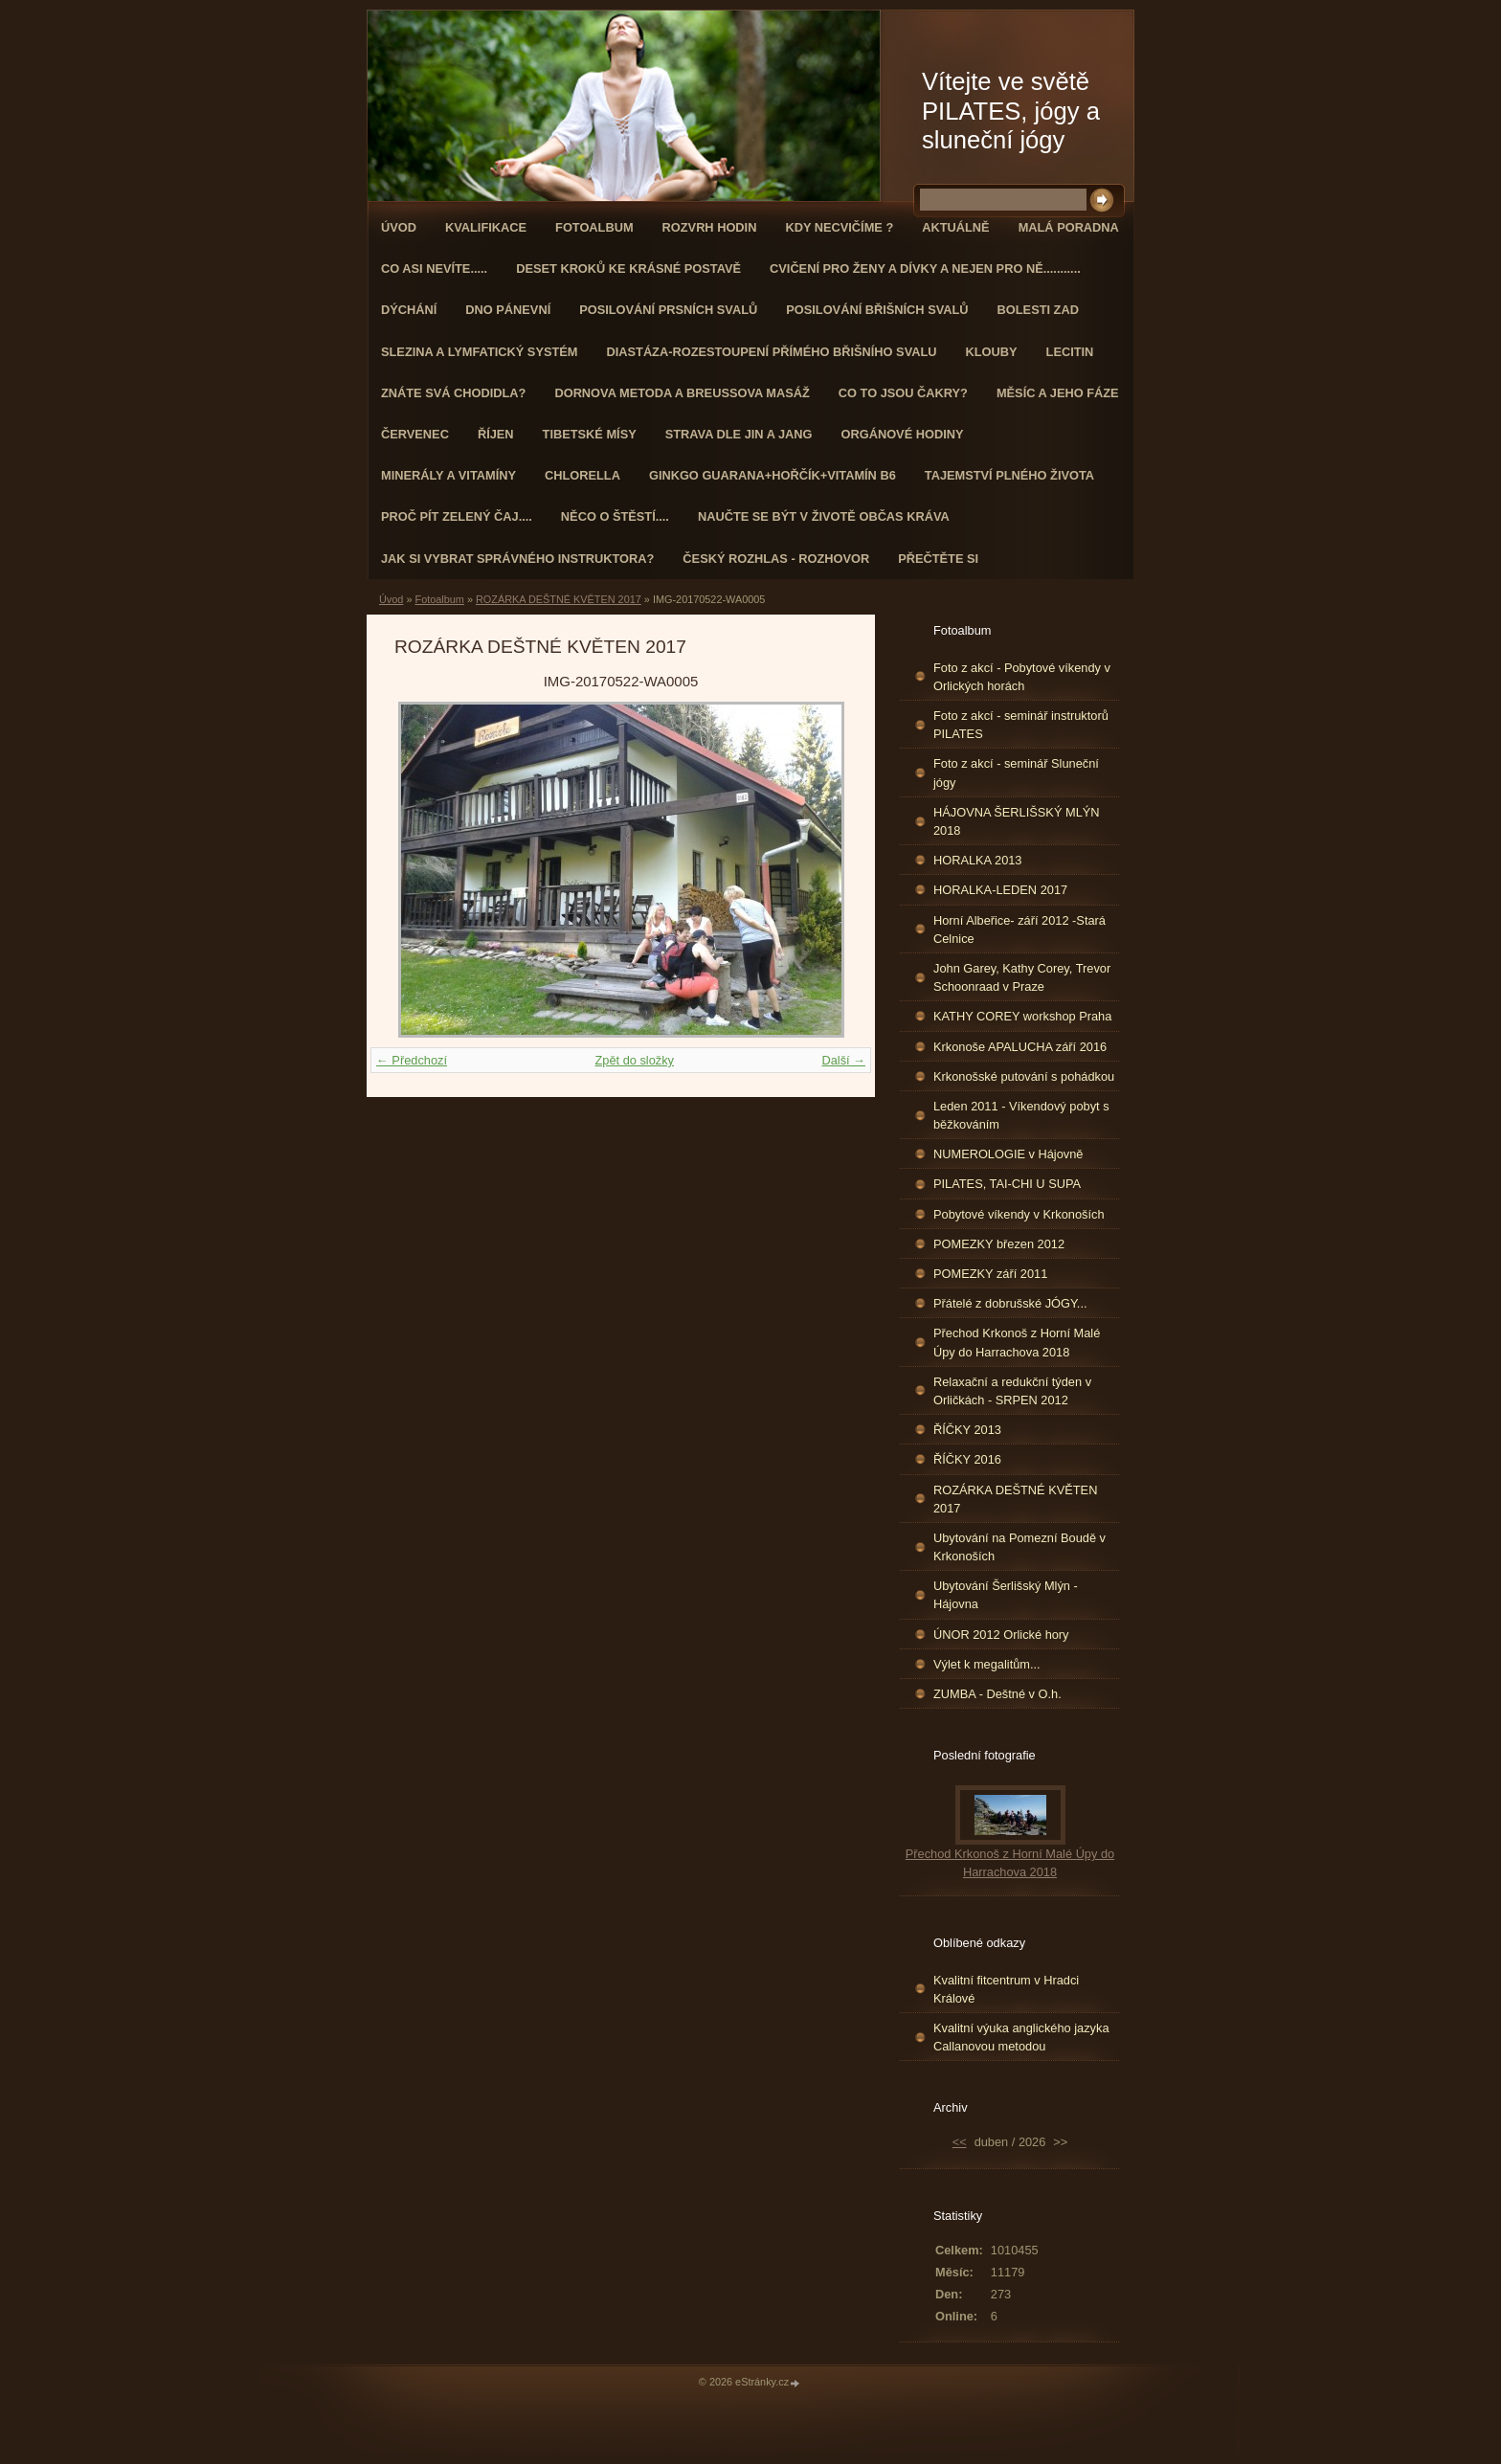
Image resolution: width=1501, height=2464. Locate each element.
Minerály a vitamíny (448, 475)
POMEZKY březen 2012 (998, 1244)
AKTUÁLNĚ (955, 227)
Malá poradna (1069, 227)
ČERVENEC (415, 434)
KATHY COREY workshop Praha (1022, 1016)
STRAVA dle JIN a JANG (739, 434)
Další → (843, 1060)
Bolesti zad (1038, 309)
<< (959, 2142)
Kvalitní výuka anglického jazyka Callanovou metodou (1021, 2037)
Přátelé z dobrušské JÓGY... (1010, 1303)
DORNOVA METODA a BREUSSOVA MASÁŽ (681, 393)
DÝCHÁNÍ (409, 309)
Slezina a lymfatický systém (479, 352)
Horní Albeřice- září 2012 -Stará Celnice (1019, 929)
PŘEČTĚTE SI (938, 558)
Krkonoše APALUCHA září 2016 (1020, 1047)
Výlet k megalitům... (987, 1664)
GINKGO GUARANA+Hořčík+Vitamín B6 (772, 475)
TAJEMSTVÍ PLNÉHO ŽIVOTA (1009, 475)
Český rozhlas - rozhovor (776, 558)
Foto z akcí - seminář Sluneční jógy (1016, 772)
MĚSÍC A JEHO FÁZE (1058, 393)
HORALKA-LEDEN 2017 (1000, 890)
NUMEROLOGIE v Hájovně (1008, 1154)
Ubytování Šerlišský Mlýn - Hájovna (1005, 1595)
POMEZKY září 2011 (990, 1273)
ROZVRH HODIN (709, 227)
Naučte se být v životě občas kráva (824, 516)
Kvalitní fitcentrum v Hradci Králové (1006, 1989)
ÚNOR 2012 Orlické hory (1001, 1634)
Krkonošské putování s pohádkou (1023, 1076)
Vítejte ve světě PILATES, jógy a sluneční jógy (1011, 110)
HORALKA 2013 (977, 860)
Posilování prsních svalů (668, 309)
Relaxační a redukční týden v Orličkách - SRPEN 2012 (1012, 1391)
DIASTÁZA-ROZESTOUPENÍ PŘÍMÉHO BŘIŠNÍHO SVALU (771, 352)
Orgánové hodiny (902, 434)
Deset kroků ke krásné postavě (628, 268)
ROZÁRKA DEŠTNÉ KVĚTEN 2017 (558, 599)
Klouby (992, 352)
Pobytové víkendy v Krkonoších (1019, 1214)
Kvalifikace (485, 227)
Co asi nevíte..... (434, 268)
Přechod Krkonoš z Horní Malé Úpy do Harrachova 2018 (1016, 1342)
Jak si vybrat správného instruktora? (517, 558)
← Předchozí (411, 1060)
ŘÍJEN (496, 434)
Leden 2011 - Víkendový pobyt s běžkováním (1021, 1115)
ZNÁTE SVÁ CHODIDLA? (453, 393)
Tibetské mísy (590, 434)
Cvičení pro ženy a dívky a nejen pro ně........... (925, 268)
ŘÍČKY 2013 (967, 1429)
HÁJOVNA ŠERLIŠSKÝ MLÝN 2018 (1016, 821)
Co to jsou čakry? (903, 393)
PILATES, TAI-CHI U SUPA (1007, 1183)
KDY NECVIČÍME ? (839, 227)
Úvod (398, 227)
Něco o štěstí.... (615, 516)
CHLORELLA (582, 475)
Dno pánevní (507, 309)
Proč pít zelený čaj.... (456, 516)
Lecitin (1070, 352)
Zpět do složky (634, 1060)
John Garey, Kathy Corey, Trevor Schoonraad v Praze (1021, 977)
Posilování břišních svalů (877, 309)
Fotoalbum (594, 227)
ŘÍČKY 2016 (967, 1459)
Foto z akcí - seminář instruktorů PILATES (1021, 724)
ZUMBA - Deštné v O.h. (997, 1694)
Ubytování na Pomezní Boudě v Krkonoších (1019, 1547)
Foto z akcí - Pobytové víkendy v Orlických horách (1021, 677)
